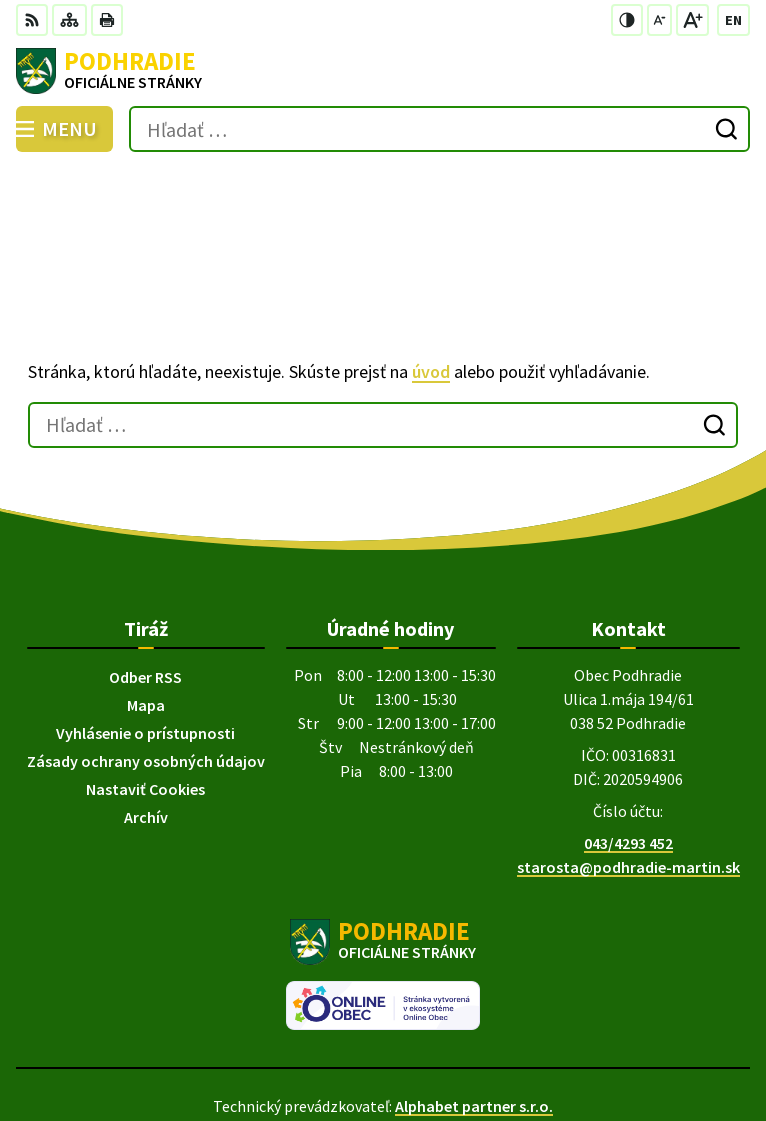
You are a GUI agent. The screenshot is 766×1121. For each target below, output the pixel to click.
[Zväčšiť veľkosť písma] (692, 20)
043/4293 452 (628, 749)
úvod (431, 278)
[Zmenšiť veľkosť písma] (659, 20)
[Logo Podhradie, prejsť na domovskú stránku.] (383, 71)
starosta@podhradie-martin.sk (628, 773)
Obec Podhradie (439, 1039)
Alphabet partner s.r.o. (474, 1012)
